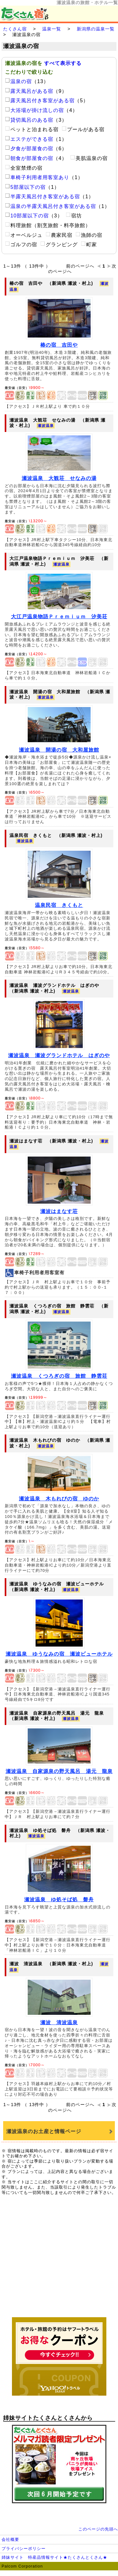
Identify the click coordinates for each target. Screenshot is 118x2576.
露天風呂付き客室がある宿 (40, 100)
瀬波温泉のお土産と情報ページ (43, 2131)
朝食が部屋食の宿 (29, 158)
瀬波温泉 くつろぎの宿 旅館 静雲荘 (59, 1376)
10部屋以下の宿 (27, 215)
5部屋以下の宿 (25, 187)
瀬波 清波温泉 (59, 2022)
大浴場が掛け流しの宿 (34, 110)
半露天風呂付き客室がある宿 (42, 196)
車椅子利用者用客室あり (37, 177)
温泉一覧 (51, 28)
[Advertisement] (59, 2259)
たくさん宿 (15, 28)
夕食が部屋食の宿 (29, 148)
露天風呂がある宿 (29, 91)
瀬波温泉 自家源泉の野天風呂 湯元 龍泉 (59, 1771)
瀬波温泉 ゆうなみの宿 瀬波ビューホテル (59, 1654)
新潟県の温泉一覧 (96, 28)
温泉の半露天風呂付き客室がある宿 (50, 206)
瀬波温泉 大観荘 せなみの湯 (59, 478)
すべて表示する (62, 63)
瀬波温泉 (45, 426)
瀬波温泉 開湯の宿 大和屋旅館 (59, 750)
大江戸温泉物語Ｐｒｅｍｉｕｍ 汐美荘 (59, 616)
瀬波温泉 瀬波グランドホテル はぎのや (59, 1055)
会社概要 (10, 2539)
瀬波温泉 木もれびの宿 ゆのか (59, 1498)
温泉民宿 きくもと (59, 905)
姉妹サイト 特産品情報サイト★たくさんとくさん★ (54, 2557)
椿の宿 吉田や (59, 345)
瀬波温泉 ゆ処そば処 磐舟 (59, 1899)
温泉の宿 (18, 81)
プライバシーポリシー (24, 2548)
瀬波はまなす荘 (59, 1211)
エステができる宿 (29, 139)
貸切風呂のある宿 (29, 120)
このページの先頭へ (98, 2529)
